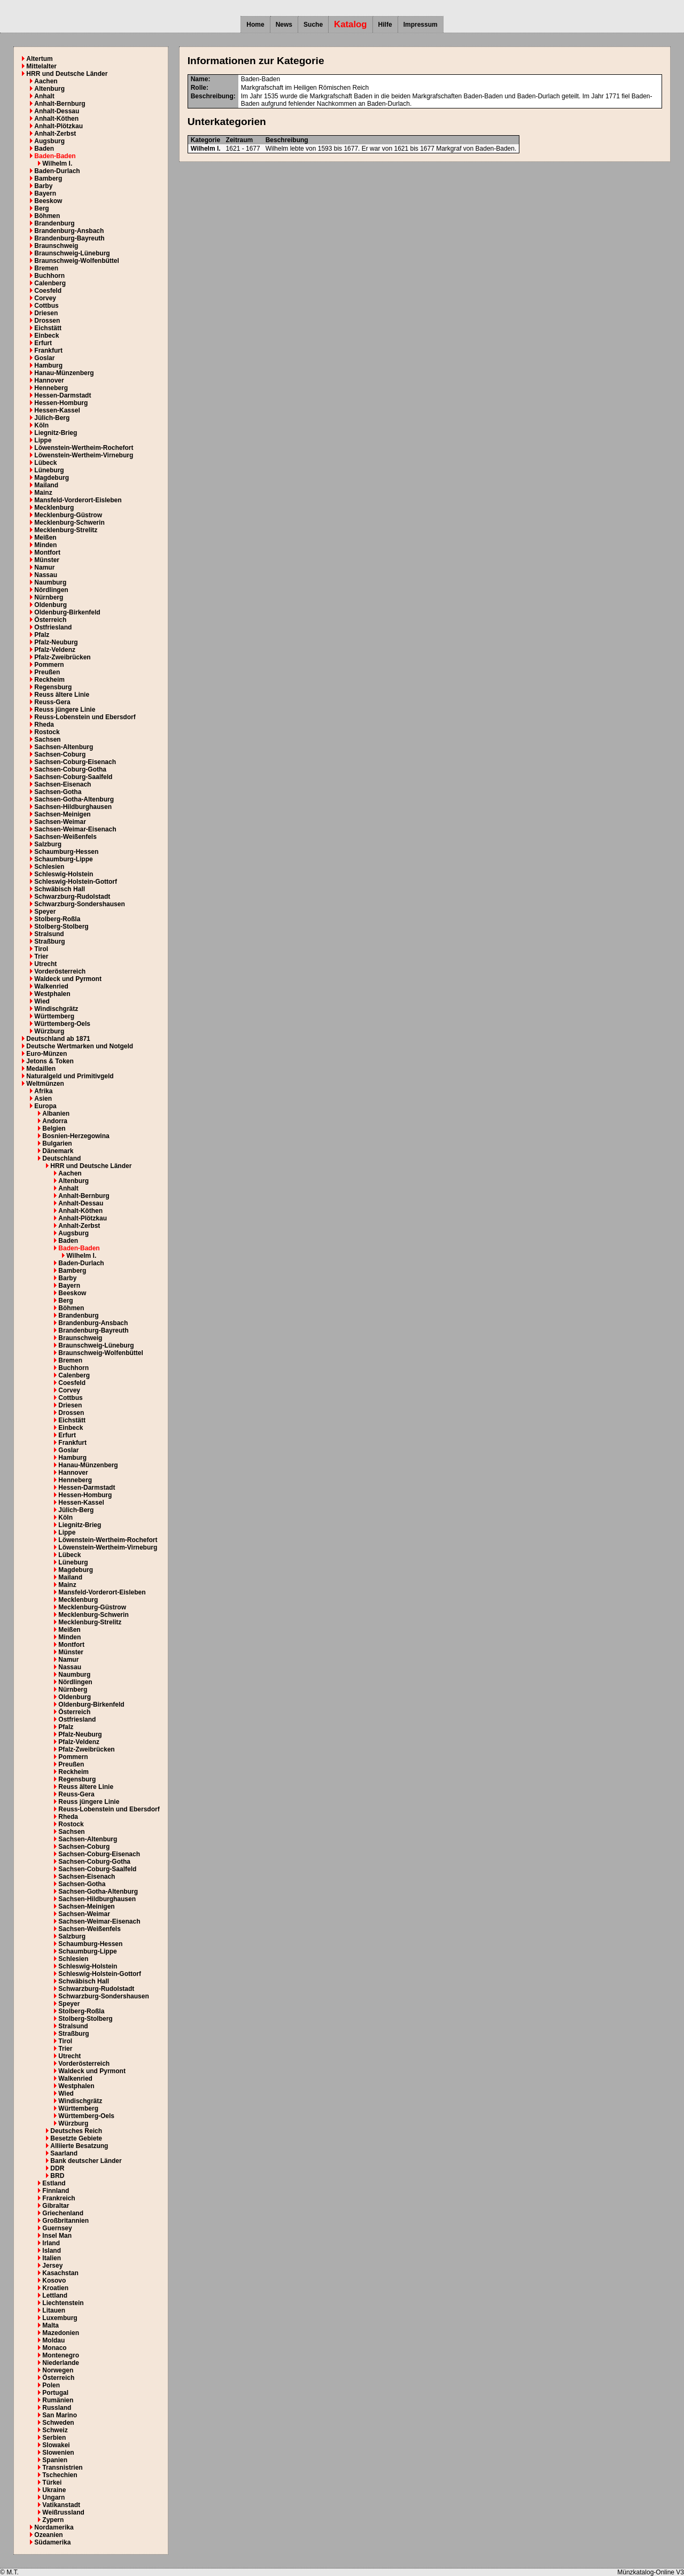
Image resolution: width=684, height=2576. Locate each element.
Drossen (47, 320)
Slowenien (58, 2452)
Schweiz (54, 2430)
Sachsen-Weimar (60, 822)
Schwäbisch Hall (59, 889)
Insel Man (57, 2235)
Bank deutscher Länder (85, 2161)
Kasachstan (60, 2273)
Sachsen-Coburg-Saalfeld (73, 777)
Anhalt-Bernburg (59, 103)
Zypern (53, 2520)
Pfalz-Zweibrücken (62, 657)
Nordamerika (53, 2527)
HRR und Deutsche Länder (66, 73)
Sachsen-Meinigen (62, 814)
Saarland (63, 2153)
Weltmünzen (45, 1083)
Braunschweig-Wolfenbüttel (76, 260)
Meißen (45, 537)
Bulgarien (57, 1143)
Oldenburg (50, 605)
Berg (41, 208)
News (284, 24)
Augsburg (49, 141)
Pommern (49, 664)
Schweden (58, 2422)
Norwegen (57, 2370)
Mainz (43, 492)
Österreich (50, 620)
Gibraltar (55, 2205)
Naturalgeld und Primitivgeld (69, 1076)
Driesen (46, 313)
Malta (50, 2325)
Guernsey (57, 2228)
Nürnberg (48, 597)
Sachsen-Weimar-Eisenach (75, 829)
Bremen (46, 268)
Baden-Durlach (57, 171)
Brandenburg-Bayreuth (69, 238)
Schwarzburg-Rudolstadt (72, 896)
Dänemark (57, 1151)
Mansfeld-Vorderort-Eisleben (77, 500)
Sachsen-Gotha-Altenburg (74, 799)
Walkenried (51, 986)
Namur (44, 567)
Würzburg (49, 1031)
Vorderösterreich (60, 971)
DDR (57, 2168)
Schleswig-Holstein (63, 874)
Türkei (51, 2482)
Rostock (46, 732)
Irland (51, 2243)
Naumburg (50, 582)
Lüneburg (49, 470)
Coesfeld (47, 290)
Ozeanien (48, 2535)
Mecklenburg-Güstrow (68, 515)
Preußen (47, 672)
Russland (56, 2407)
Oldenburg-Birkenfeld (67, 612)
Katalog (350, 24)
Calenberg (50, 283)
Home (255, 24)
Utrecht (45, 964)
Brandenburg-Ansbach (69, 231)
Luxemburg (59, 2318)
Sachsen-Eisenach (62, 784)
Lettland (54, 2295)
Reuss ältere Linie (61, 694)
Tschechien (59, 2475)
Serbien (54, 2437)
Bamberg (48, 178)
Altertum (39, 59)
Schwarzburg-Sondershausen (79, 904)
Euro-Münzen (46, 1053)
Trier (41, 956)
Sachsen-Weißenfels (65, 836)
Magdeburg (51, 477)
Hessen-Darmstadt (62, 395)
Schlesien (49, 866)
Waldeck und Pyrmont (68, 979)
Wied (42, 1001)
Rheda (44, 724)
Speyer (45, 911)
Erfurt (43, 343)
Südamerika (52, 2542)
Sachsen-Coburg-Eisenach (75, 762)
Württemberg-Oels (62, 1024)
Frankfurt (48, 350)
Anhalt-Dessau (56, 111)
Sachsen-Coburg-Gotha (70, 769)
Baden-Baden (54, 156)
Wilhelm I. (57, 163)
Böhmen (47, 216)
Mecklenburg (54, 507)
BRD (57, 2176)
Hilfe (385, 24)
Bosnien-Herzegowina (75, 1136)
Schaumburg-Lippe (63, 859)
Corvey (45, 298)
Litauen (53, 2310)
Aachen (45, 81)
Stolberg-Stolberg (61, 926)
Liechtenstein (62, 2303)
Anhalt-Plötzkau (58, 126)
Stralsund (49, 934)
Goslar (44, 358)
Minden (45, 545)
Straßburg (49, 941)
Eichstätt (47, 328)
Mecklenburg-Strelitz (65, 530)
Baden (44, 148)
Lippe (42, 440)
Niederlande (60, 2363)
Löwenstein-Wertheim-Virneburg (83, 455)
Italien (51, 2258)
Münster (46, 560)
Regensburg (53, 687)
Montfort (47, 552)
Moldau (53, 2340)
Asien (43, 1098)
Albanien (55, 1113)
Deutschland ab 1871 (58, 1038)
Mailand (46, 485)
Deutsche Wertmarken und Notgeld (79, 1046)
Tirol (41, 949)
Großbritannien (65, 2220)
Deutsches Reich (76, 2131)
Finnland (55, 2190)
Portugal (55, 2392)
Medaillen (41, 1068)
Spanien (54, 2460)
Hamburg (48, 365)
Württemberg (54, 1016)
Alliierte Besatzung (79, 2146)
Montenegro (60, 2355)
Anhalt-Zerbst (55, 133)
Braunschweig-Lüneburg (72, 253)
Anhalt (44, 96)
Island (51, 2250)
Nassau (45, 575)
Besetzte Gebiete (76, 2138)
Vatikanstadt (61, 2505)
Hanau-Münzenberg (64, 373)
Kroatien (55, 2288)
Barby (43, 186)
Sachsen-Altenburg (63, 747)
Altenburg (49, 88)
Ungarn (53, 2497)
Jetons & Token (49, 1061)
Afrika (43, 1091)
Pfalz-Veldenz (54, 649)
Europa (45, 1106)
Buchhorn (49, 275)
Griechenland (62, 2213)
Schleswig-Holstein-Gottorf (75, 881)
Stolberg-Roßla (57, 919)
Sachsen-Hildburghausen (73, 807)
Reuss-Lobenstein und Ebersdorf (84, 717)
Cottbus (46, 305)
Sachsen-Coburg (60, 754)
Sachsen (47, 739)
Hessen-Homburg (61, 403)
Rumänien (57, 2400)
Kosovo (54, 2280)
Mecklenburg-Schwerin (69, 522)
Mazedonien (60, 2333)
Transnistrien (62, 2467)
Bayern (45, 193)
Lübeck (45, 462)
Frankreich (58, 2198)
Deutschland (61, 1158)
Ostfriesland (53, 627)
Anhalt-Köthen (56, 118)
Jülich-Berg (51, 418)
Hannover (49, 380)
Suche (313, 24)
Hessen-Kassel (57, 410)
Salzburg (47, 844)
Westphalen (52, 994)
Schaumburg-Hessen (66, 851)
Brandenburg (54, 223)
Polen (51, 2385)
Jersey (52, 2265)
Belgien (53, 1128)
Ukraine (54, 2490)
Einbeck (46, 335)
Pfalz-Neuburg (55, 642)
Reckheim (49, 679)
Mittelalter (41, 66)
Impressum (420, 24)
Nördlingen (51, 590)
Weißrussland (63, 2512)
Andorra (54, 1121)
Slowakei (55, 2445)
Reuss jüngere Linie (64, 709)
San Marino (59, 2415)
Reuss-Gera (52, 702)
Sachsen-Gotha (57, 792)
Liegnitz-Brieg (55, 433)
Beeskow (48, 201)
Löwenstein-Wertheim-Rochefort (83, 448)
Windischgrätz (56, 1009)
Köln (41, 425)
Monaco (54, 2348)
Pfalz (41, 635)
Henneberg (51, 388)
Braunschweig (56, 246)
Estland (53, 2183)
